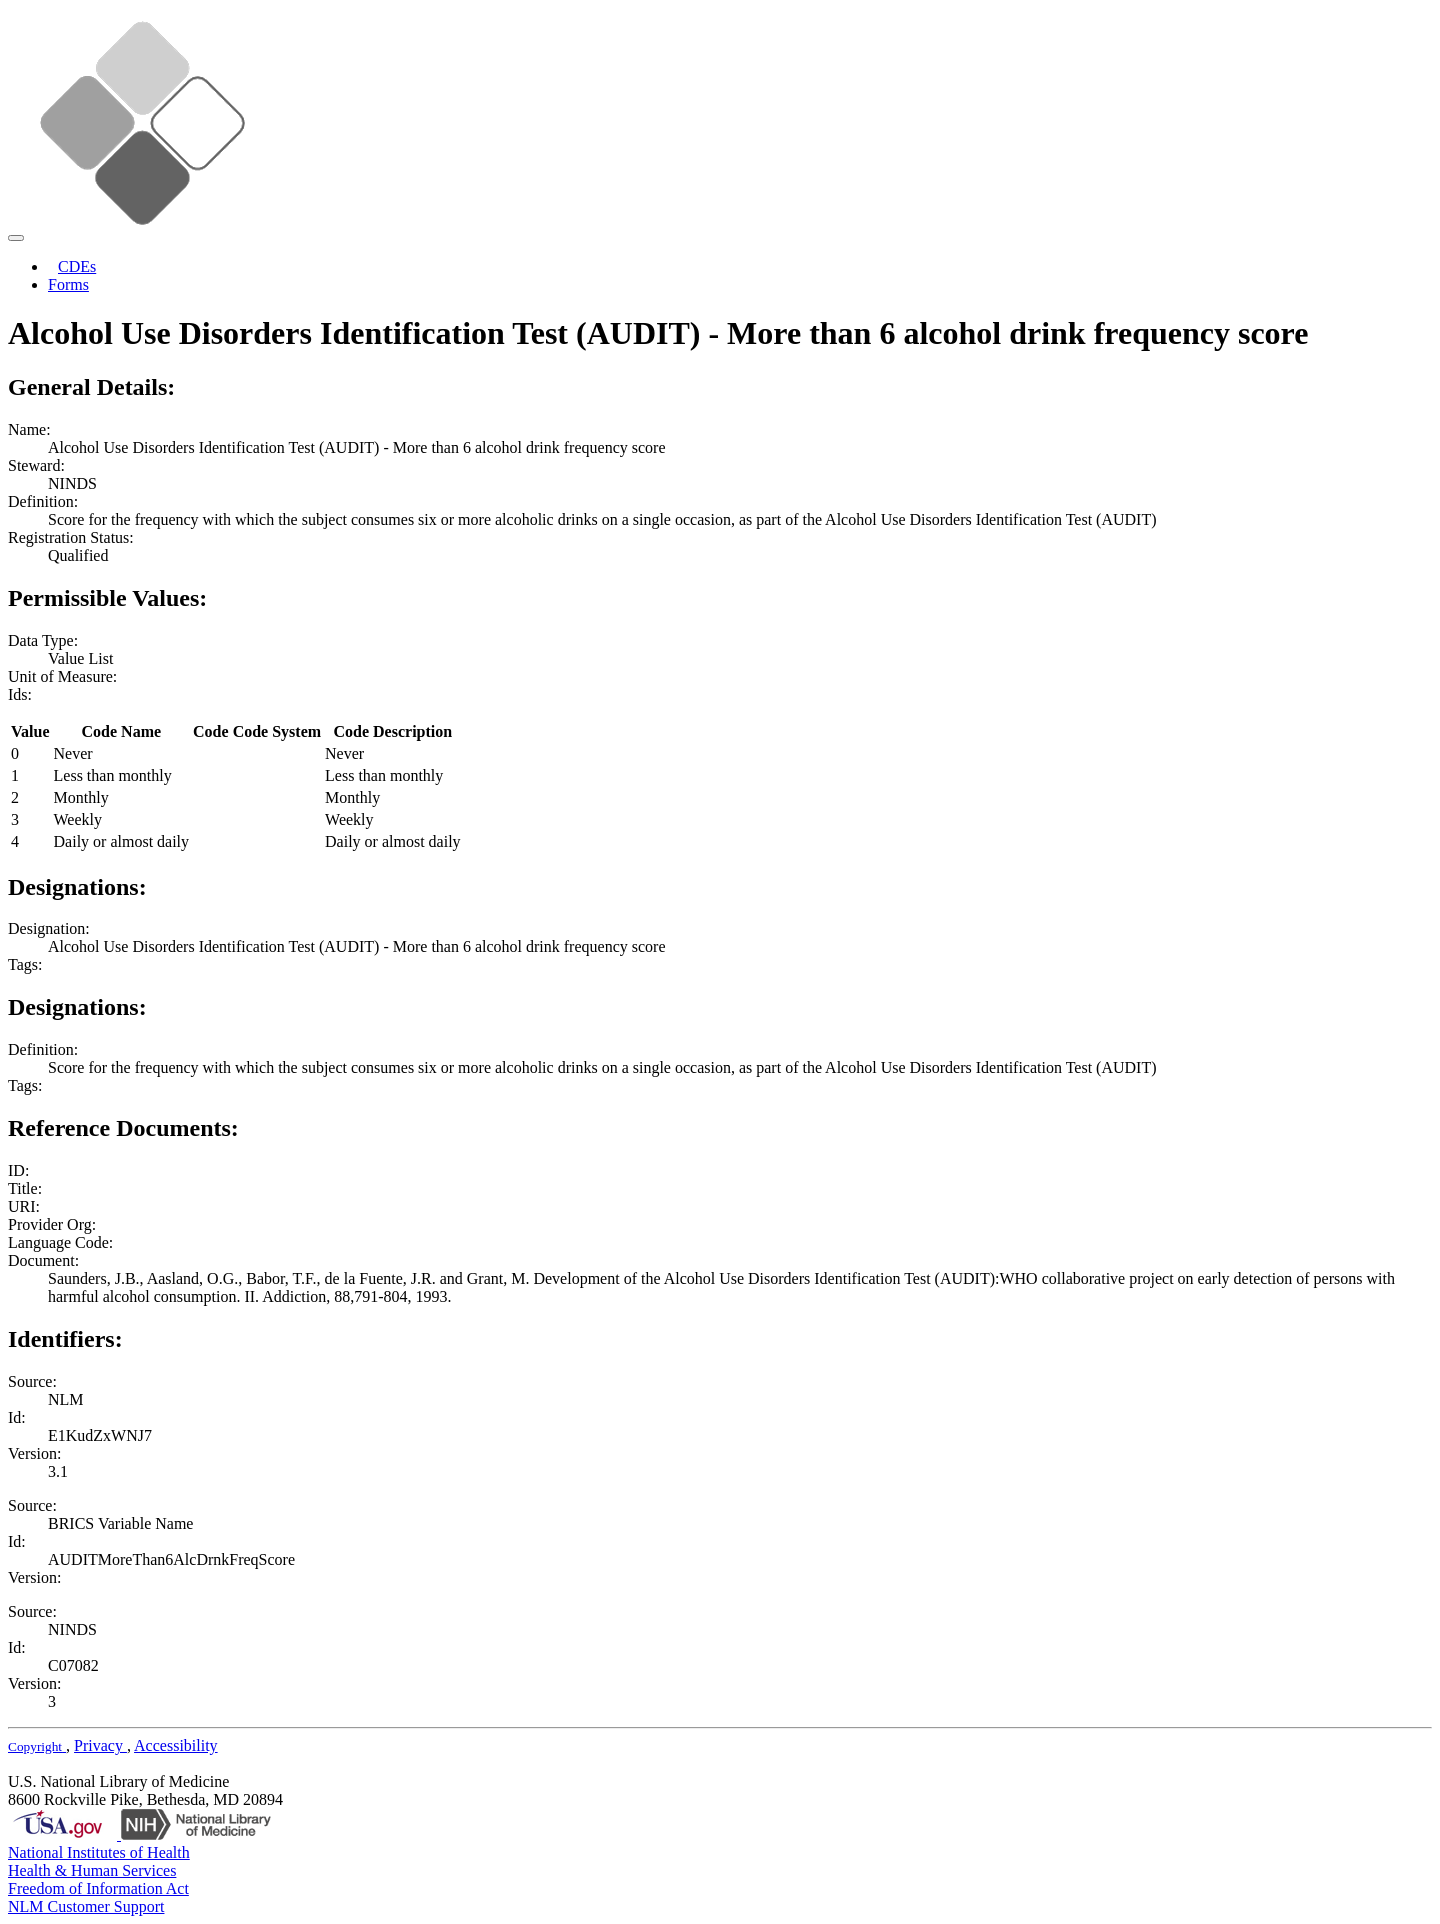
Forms (68, 284)
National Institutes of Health (99, 1852)
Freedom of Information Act (98, 1888)
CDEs (77, 266)
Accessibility (176, 1745)
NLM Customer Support (86, 1906)
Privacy (100, 1745)
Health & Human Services (92, 1870)
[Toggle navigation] (16, 238)
